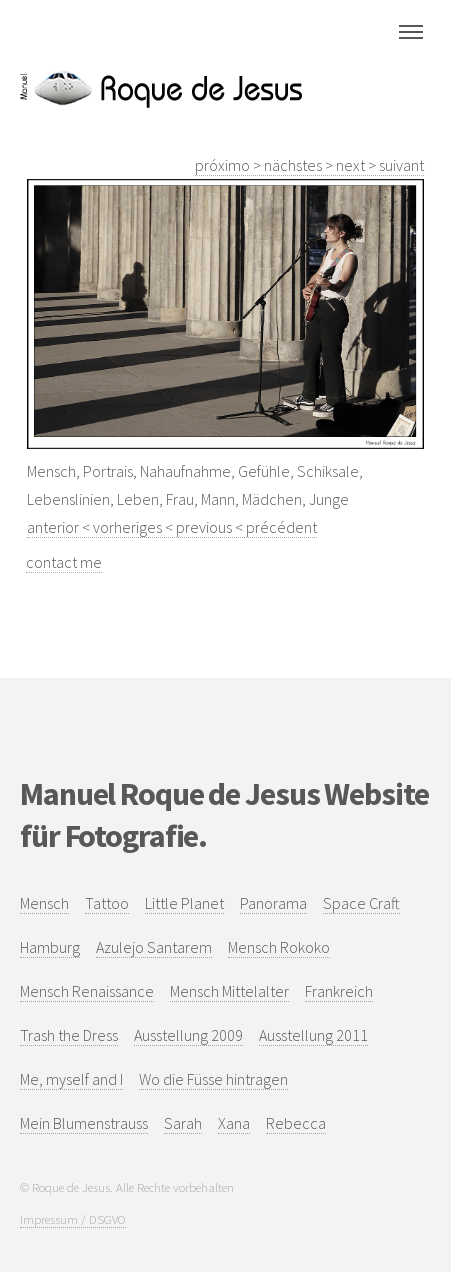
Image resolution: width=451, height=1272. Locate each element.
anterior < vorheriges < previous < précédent (172, 527)
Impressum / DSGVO (73, 1219)
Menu (411, 32)
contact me (64, 562)
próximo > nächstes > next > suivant (309, 165)
